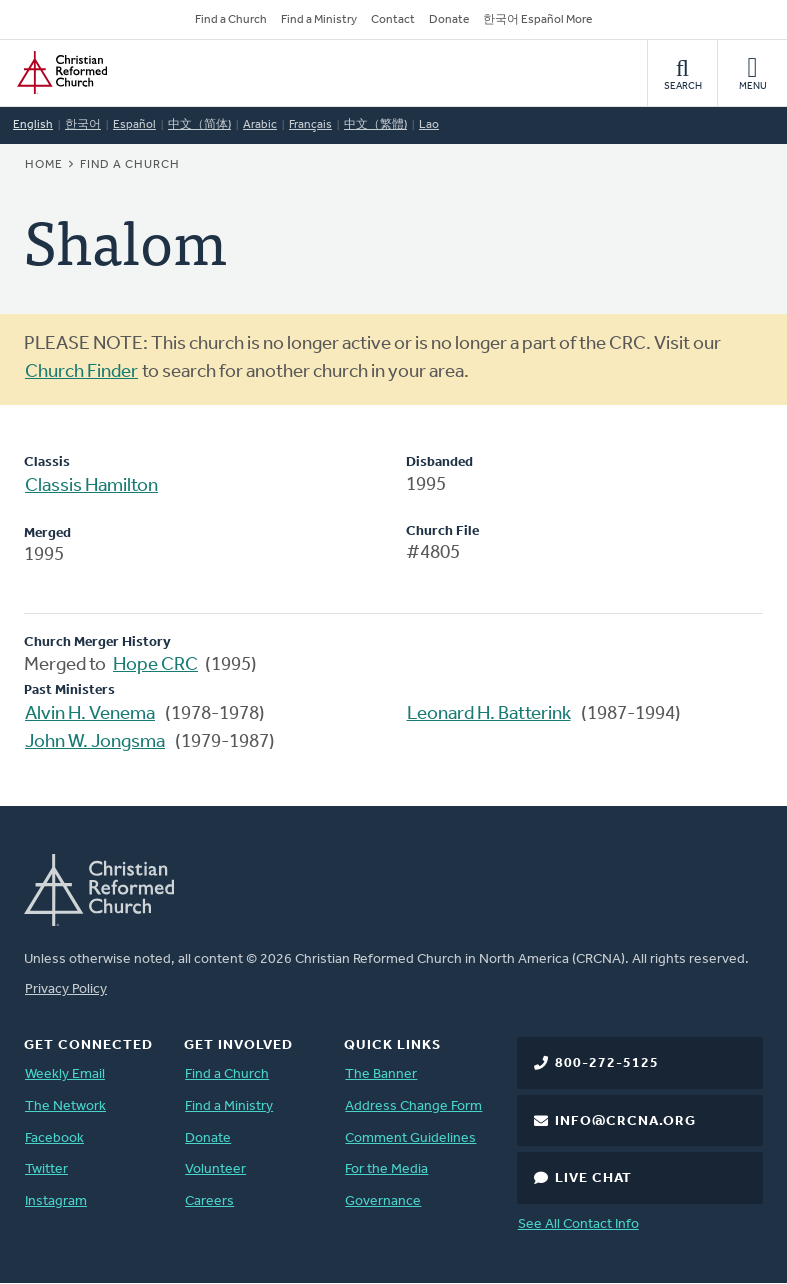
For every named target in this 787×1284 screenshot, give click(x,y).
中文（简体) (199, 125)
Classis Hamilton (91, 486)
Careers (209, 1201)
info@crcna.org (625, 1121)
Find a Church (231, 20)
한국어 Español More (537, 20)
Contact (393, 20)
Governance (383, 1201)
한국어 (83, 125)
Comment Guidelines (410, 1138)
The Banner (381, 1074)
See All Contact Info (578, 1224)
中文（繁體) (375, 125)
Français (310, 125)
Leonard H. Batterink (489, 714)
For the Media (386, 1169)
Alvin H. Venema (90, 714)
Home (44, 165)
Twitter (46, 1169)
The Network (65, 1106)
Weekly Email (65, 1074)
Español (134, 125)
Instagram (56, 1201)
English (33, 125)
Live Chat (593, 1178)
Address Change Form (413, 1106)
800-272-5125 (607, 1063)
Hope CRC (155, 665)
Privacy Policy (66, 989)
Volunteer (215, 1169)
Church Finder (81, 372)
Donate (449, 20)
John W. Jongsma (95, 742)
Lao (429, 125)
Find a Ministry (319, 20)
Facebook (54, 1138)
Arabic (260, 125)
